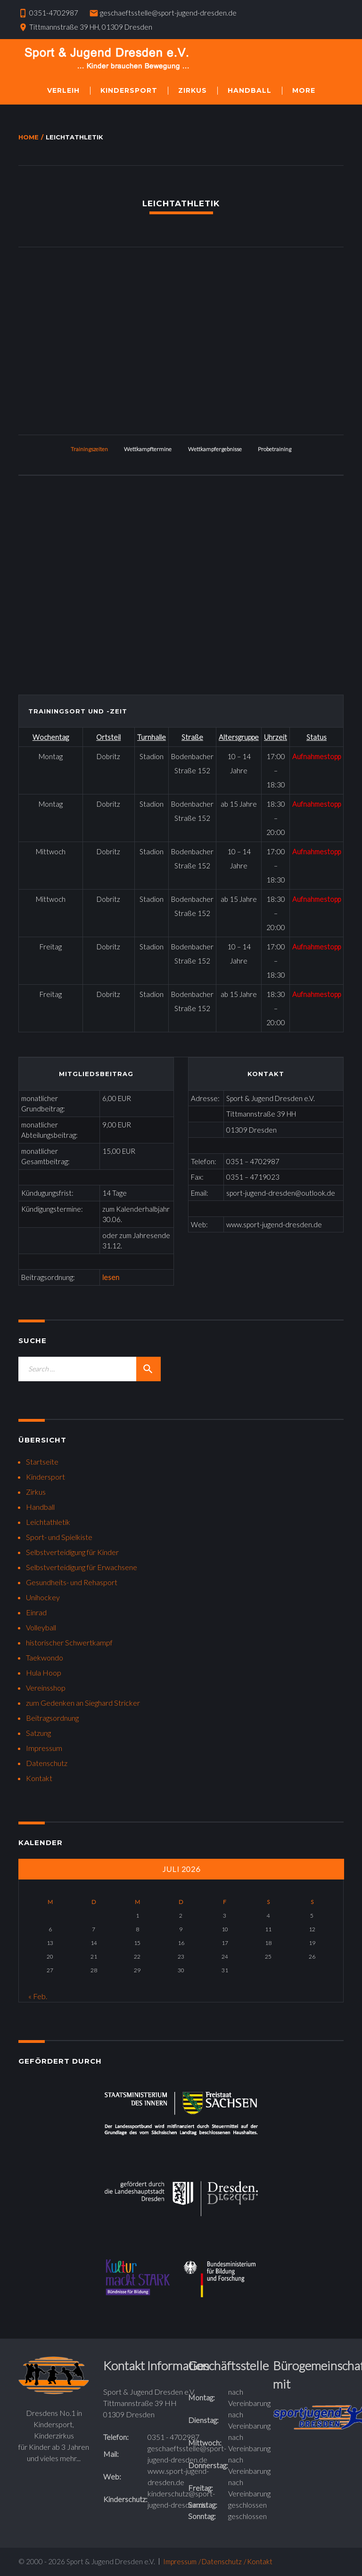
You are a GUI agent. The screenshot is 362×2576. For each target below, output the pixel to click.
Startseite (42, 1461)
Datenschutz (46, 1762)
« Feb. (37, 1996)
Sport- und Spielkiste (59, 1536)
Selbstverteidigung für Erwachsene (81, 1567)
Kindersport (128, 90)
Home (28, 137)
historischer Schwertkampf (69, 1642)
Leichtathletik (48, 1521)
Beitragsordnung (52, 1717)
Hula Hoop (43, 1672)
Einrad (36, 1612)
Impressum (44, 1747)
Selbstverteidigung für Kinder (72, 1551)
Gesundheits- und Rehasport (71, 1582)
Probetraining (274, 449)
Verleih (63, 90)
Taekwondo (44, 1657)
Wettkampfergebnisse (215, 449)
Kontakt (39, 1778)
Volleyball (41, 1627)
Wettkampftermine (148, 449)
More (303, 90)
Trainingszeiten (89, 449)
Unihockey (43, 1597)
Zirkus (192, 90)
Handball (250, 90)
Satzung (38, 1732)
